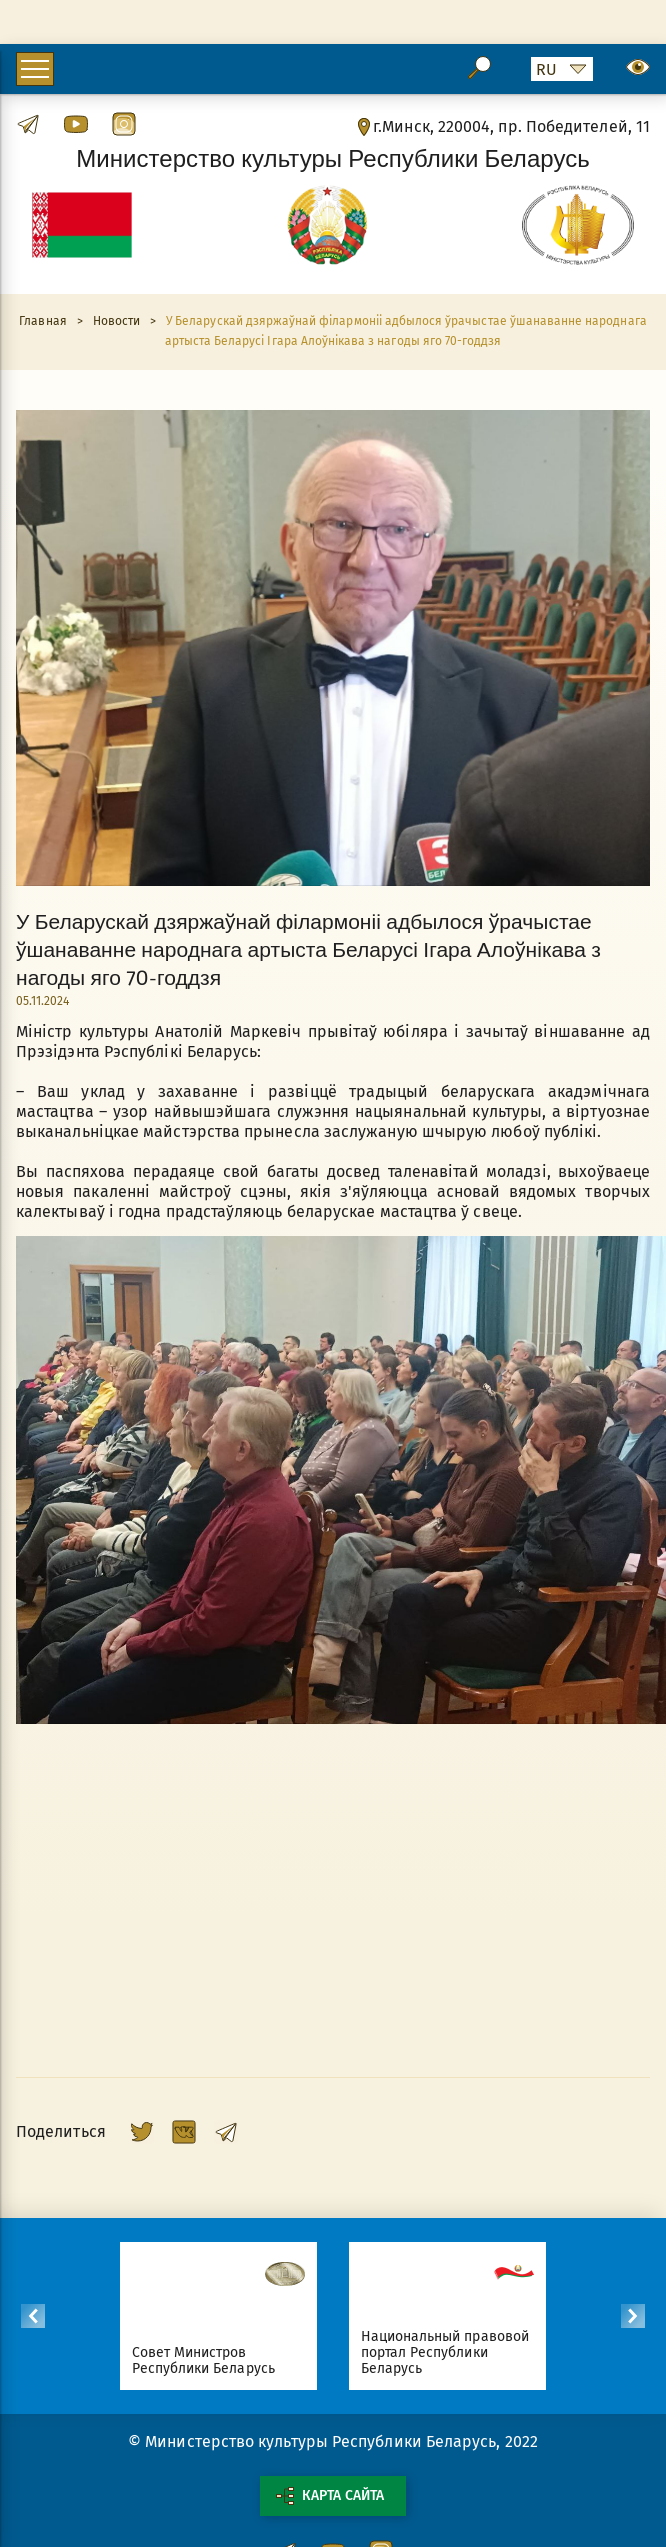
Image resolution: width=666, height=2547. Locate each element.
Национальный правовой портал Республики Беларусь (446, 2352)
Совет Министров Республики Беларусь (204, 2360)
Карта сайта (330, 2496)
